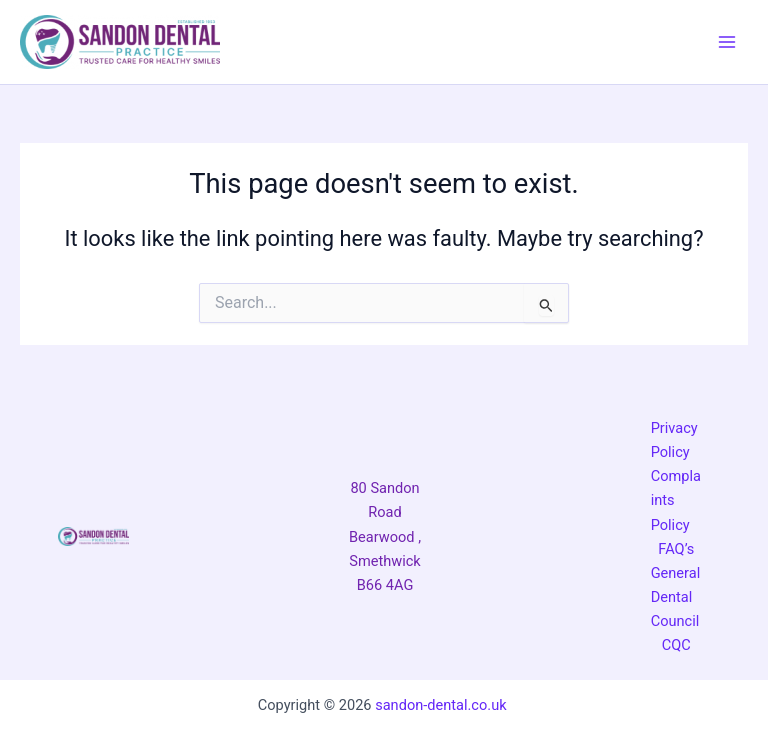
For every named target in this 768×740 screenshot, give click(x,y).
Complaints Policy (676, 500)
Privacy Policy (674, 440)
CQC (676, 645)
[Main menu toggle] (727, 42)
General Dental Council (676, 597)
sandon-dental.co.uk (442, 705)
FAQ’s (676, 549)
